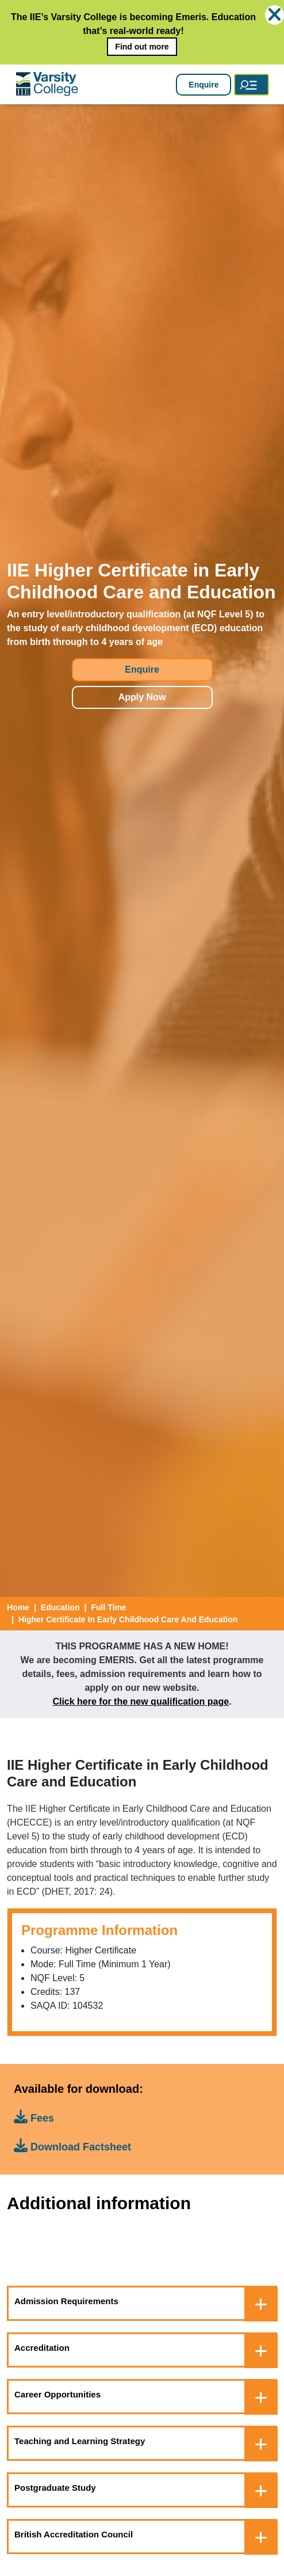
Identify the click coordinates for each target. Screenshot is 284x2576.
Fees (34, 2117)
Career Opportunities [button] (57, 2394)
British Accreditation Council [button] (73, 2534)
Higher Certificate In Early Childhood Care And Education (127, 1619)
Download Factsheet (72, 2145)
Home (18, 1607)
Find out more (141, 46)
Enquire (203, 84)
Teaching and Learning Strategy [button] (79, 2441)
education (60, 1607)
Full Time (108, 1607)
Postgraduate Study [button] (55, 2487)
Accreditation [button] (42, 2348)
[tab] (142, 2303)
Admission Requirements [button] (66, 2301)
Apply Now (142, 697)
